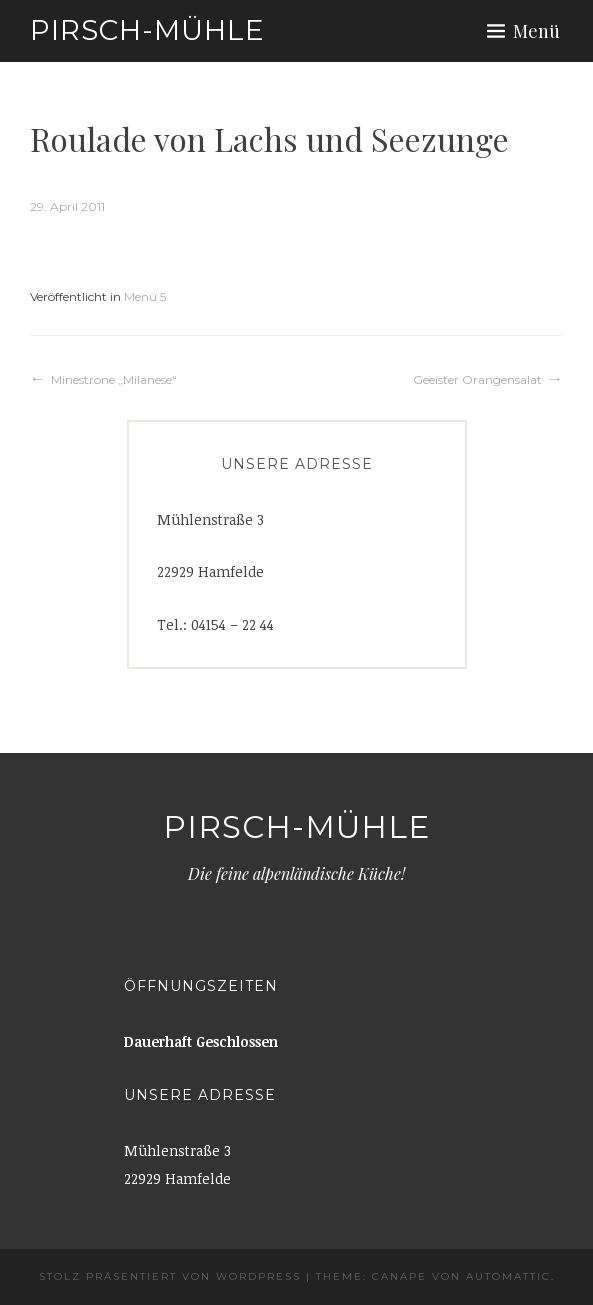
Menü (536, 31)
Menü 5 (145, 296)
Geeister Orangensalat (477, 379)
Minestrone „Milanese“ (114, 379)
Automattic (508, 1276)
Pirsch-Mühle (147, 30)
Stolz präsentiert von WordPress (170, 1276)
